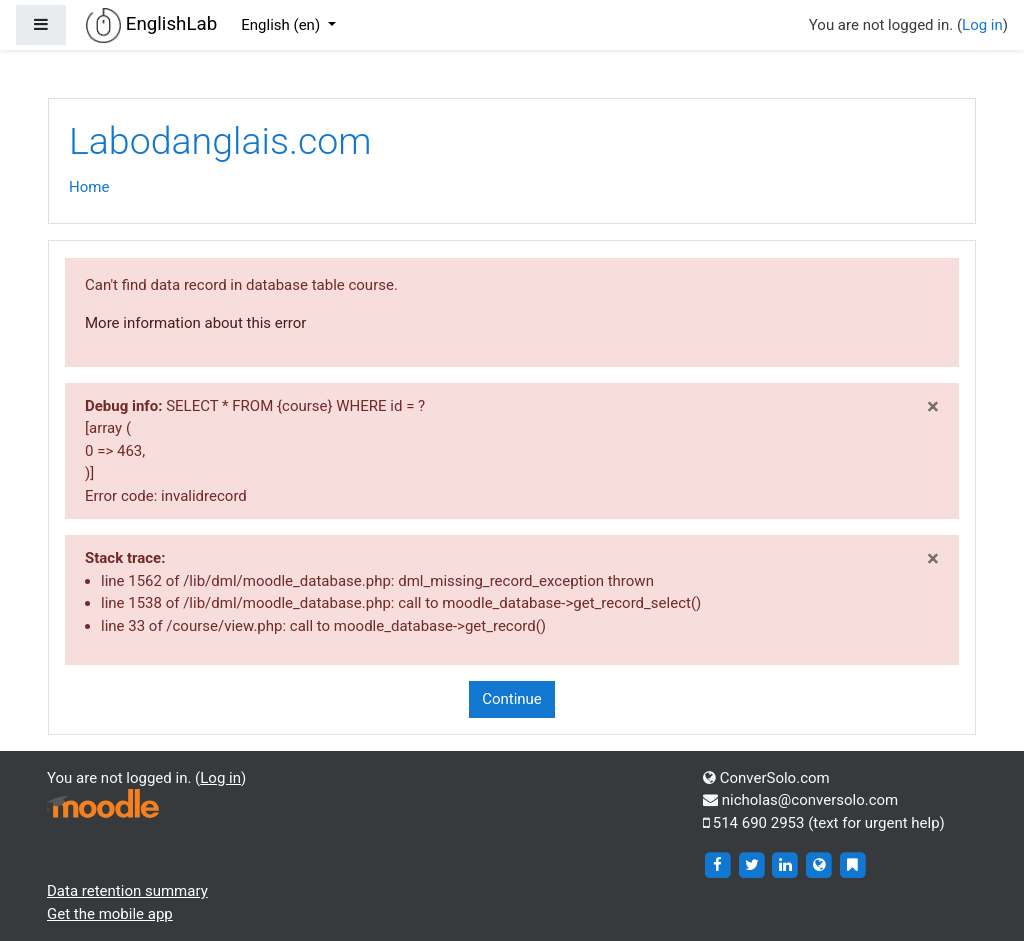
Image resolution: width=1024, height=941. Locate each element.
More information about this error (195, 323)
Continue (512, 699)
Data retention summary (127, 891)
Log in (982, 25)
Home (89, 187)
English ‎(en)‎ (282, 25)
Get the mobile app (110, 914)
